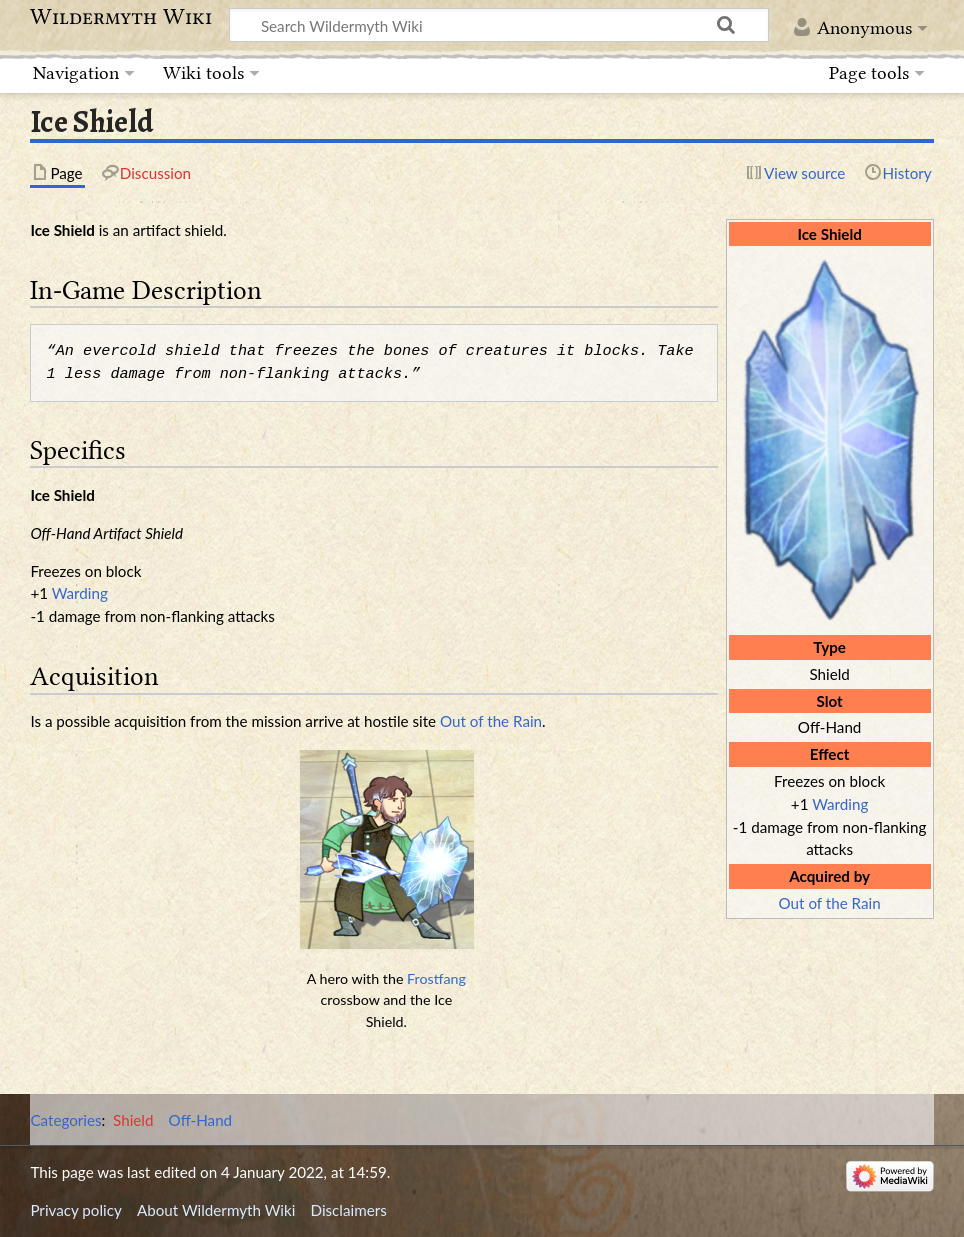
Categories (65, 1120)
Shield (133, 1120)
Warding (840, 804)
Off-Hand (201, 1120)
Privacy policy (75, 1210)
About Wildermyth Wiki (216, 1210)
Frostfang (436, 978)
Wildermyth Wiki (121, 17)
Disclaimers (349, 1210)
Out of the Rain (830, 903)
